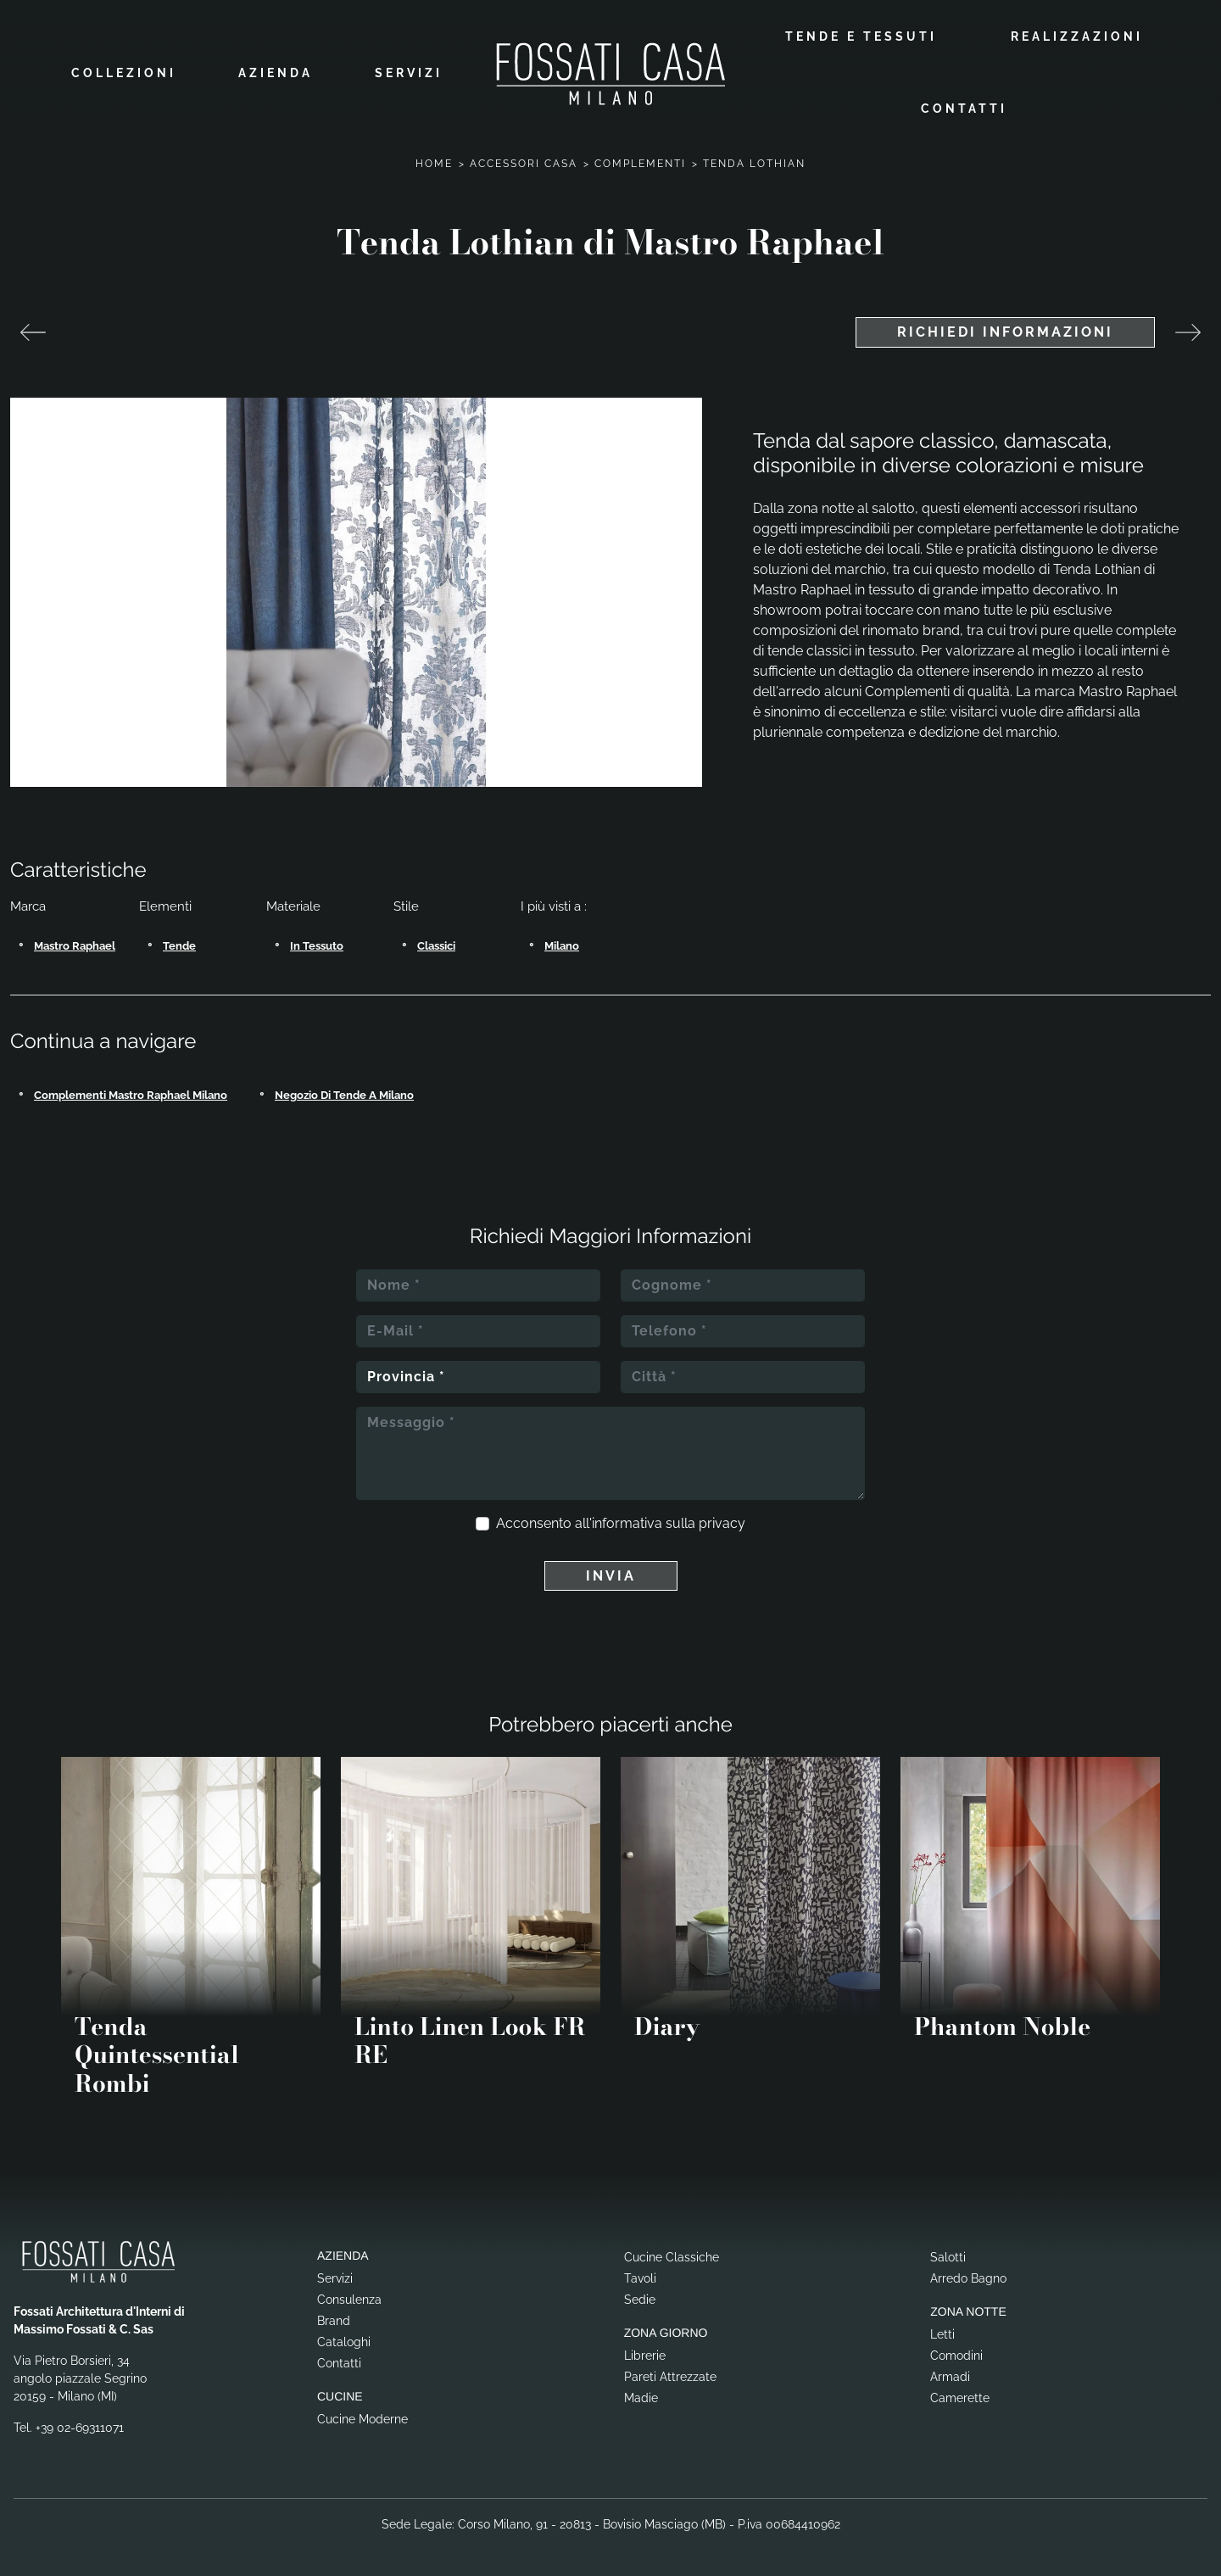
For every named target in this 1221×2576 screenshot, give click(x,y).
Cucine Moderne (362, 2416)
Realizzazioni (1077, 35)
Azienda (275, 72)
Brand (333, 2319)
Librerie (645, 2354)
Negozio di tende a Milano (344, 1092)
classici (436, 943)
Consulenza (349, 2298)
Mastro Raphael (74, 943)
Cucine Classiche (671, 2255)
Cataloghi (344, 2340)
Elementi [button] (165, 904)
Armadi (950, 2375)
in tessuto (316, 943)
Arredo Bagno (968, 2276)
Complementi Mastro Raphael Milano (130, 1092)
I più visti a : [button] (554, 904)
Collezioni (123, 72)
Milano (561, 943)
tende (179, 943)
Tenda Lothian (754, 162)
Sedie (639, 2298)
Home (434, 162)
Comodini (956, 2354)
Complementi (640, 162)
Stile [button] (406, 904)
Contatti (964, 107)
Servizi (409, 72)
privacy (722, 1521)
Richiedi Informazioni (1005, 330)
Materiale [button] (293, 904)
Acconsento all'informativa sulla (620, 1521)
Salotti (948, 2255)
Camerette (960, 2396)
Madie (641, 2396)
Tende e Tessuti (861, 35)
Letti (942, 2332)
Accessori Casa (523, 162)
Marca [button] (28, 904)
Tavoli (640, 2276)
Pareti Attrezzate (670, 2375)
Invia (611, 1573)
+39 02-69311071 (80, 2426)
